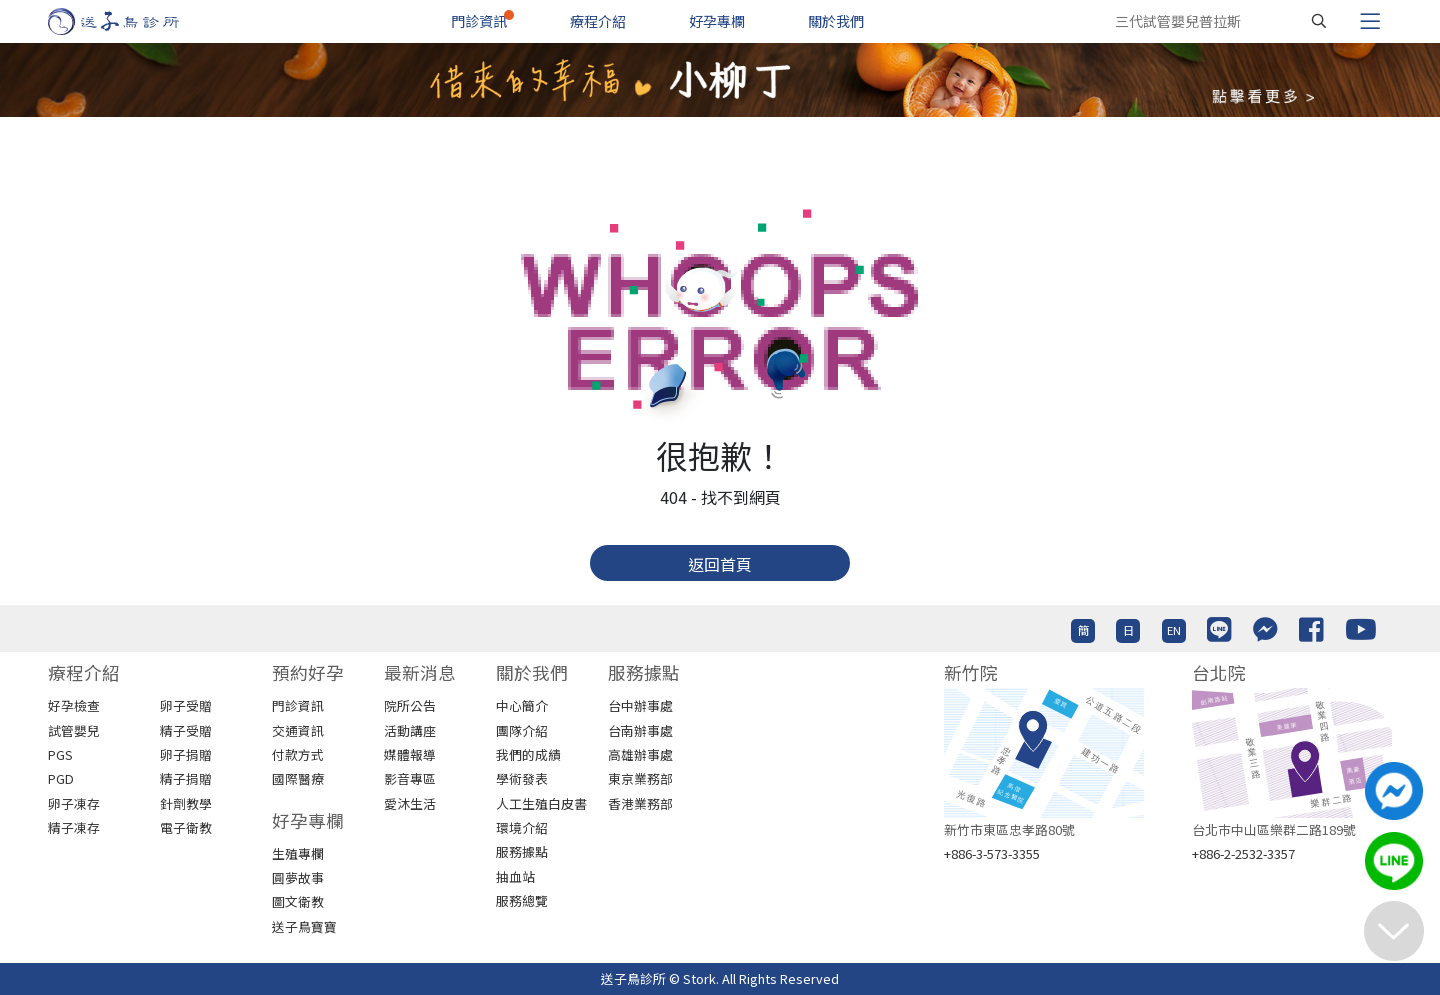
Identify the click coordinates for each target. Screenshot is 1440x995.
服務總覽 (522, 900)
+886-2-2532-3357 (1243, 853)
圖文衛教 (298, 901)
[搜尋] (1319, 21)
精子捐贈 (186, 778)
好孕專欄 (717, 21)
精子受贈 (186, 730)
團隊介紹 (522, 730)
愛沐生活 (410, 803)
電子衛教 (186, 827)
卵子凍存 (74, 803)
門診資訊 (479, 21)
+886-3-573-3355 (992, 853)
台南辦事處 (640, 730)
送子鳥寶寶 (304, 926)
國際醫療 (298, 778)
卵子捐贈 (186, 754)
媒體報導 (410, 754)
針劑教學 (186, 803)
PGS (60, 754)
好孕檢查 (74, 705)
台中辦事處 (640, 705)
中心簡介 (522, 705)
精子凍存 (74, 827)
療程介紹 (598, 21)
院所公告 (410, 705)
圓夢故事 (298, 877)
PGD (61, 778)
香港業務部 (640, 803)
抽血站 (515, 876)
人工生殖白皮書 (541, 803)
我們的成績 (528, 754)
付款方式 (298, 754)
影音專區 (410, 778)
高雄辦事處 (640, 754)
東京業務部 (640, 778)
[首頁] (132, 21)
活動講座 (410, 730)
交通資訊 (298, 730)
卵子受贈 (186, 705)
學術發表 (522, 778)
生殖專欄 (298, 853)
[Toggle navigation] (1370, 21)
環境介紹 (522, 827)
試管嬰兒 (74, 730)
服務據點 (522, 851)
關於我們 (836, 21)
